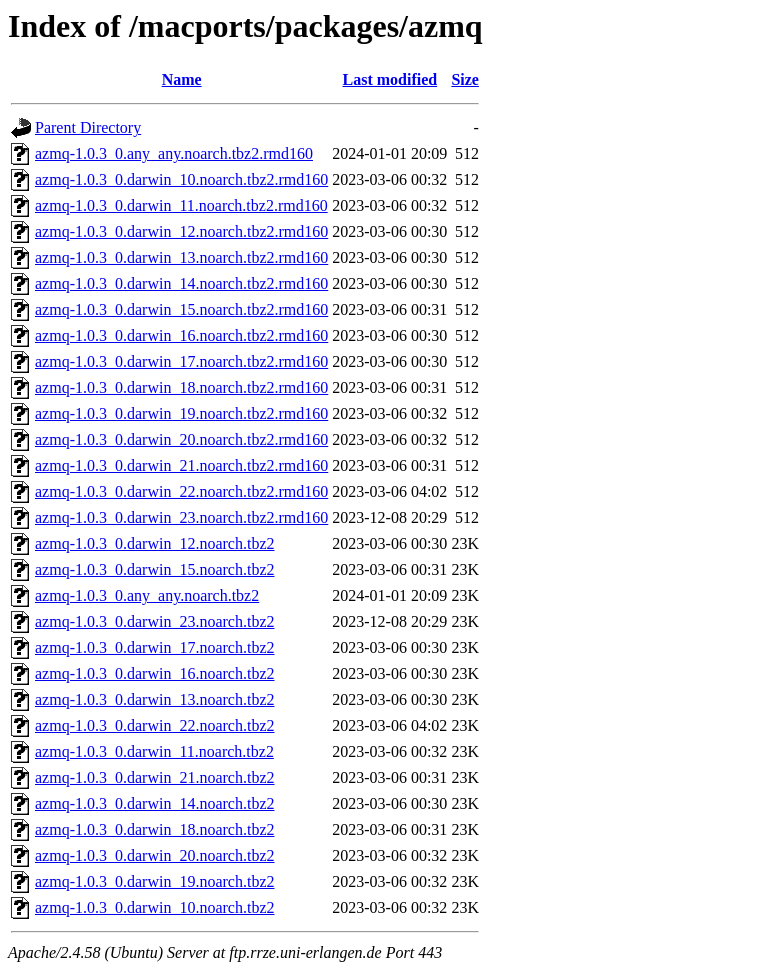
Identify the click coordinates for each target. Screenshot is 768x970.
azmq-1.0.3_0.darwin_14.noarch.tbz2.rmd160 (181, 283)
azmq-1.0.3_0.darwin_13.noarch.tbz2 (154, 699)
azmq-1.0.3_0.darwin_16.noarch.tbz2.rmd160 (181, 335)
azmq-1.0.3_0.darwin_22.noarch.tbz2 (154, 725)
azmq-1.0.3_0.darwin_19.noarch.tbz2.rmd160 (181, 413)
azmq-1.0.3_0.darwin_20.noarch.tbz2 (154, 855)
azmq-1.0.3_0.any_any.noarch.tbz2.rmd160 (174, 153)
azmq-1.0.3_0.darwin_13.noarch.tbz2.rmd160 (181, 257)
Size (465, 79)
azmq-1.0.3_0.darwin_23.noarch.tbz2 (154, 621)
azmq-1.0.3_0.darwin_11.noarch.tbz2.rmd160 (181, 205)
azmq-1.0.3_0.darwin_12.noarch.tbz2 (154, 543)
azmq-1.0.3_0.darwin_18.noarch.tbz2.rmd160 (181, 387)
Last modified (389, 79)
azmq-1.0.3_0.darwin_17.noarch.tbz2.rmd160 (181, 361)
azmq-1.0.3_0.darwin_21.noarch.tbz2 (154, 777)
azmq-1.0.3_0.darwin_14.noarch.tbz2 (154, 803)
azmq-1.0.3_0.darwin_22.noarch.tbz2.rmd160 (181, 491)
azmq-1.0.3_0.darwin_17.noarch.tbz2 (154, 647)
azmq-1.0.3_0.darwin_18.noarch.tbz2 (154, 829)
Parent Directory (88, 127)
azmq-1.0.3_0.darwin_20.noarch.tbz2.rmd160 (181, 439)
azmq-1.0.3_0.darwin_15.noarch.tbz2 (154, 569)
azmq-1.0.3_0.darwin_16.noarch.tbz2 (154, 673)
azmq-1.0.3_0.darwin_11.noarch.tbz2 (154, 751)
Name (182, 79)
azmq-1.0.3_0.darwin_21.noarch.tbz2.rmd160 (181, 465)
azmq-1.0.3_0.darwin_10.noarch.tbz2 (154, 907)
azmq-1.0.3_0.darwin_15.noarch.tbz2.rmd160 (181, 309)
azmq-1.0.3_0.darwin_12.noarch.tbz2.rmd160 (181, 231)
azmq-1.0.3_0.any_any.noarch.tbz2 (147, 595)
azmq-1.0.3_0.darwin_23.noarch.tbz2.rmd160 (181, 517)
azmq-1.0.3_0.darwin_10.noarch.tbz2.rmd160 (181, 179)
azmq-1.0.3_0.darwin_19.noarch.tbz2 (154, 881)
